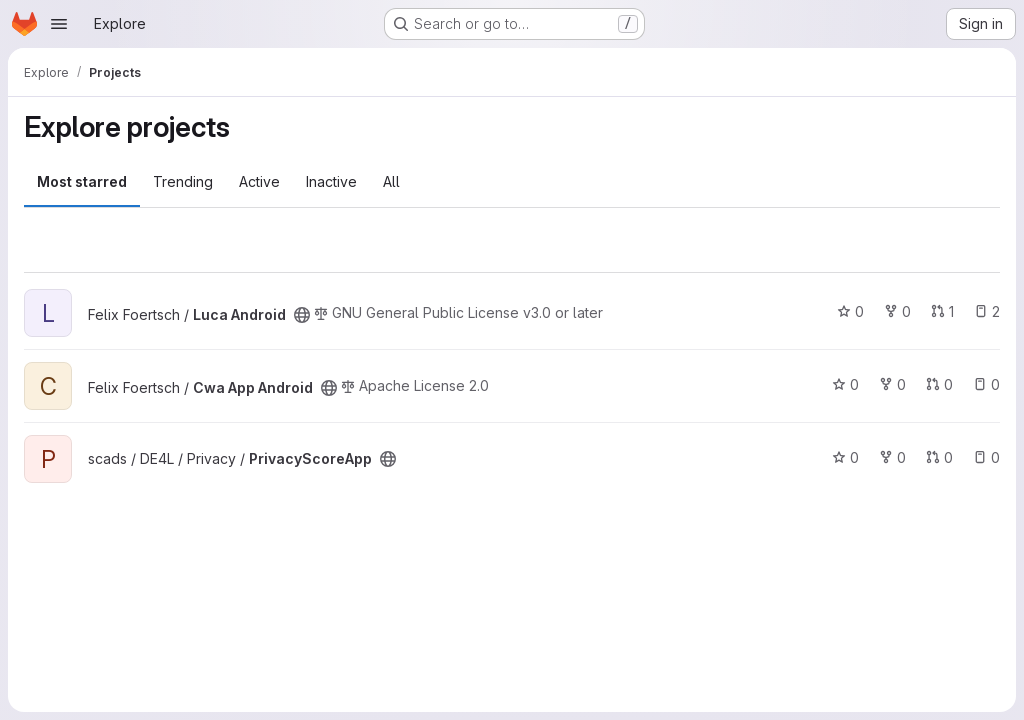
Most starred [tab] (82, 181)
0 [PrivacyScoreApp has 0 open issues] (986, 457)
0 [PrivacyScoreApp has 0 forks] (892, 457)
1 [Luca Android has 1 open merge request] (942, 311)
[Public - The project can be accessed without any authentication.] (302, 315)
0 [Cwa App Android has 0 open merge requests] (939, 384)
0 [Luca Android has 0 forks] (897, 311)
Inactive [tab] (331, 181)
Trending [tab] (183, 181)
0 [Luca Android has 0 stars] (850, 311)
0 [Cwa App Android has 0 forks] (892, 384)
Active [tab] (259, 181)
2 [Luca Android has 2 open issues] (987, 311)
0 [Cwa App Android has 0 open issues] (986, 384)
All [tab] (391, 181)
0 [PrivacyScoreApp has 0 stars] (845, 457)
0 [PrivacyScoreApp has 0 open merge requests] (939, 457)
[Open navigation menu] (59, 24)
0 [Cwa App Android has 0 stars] (845, 384)
